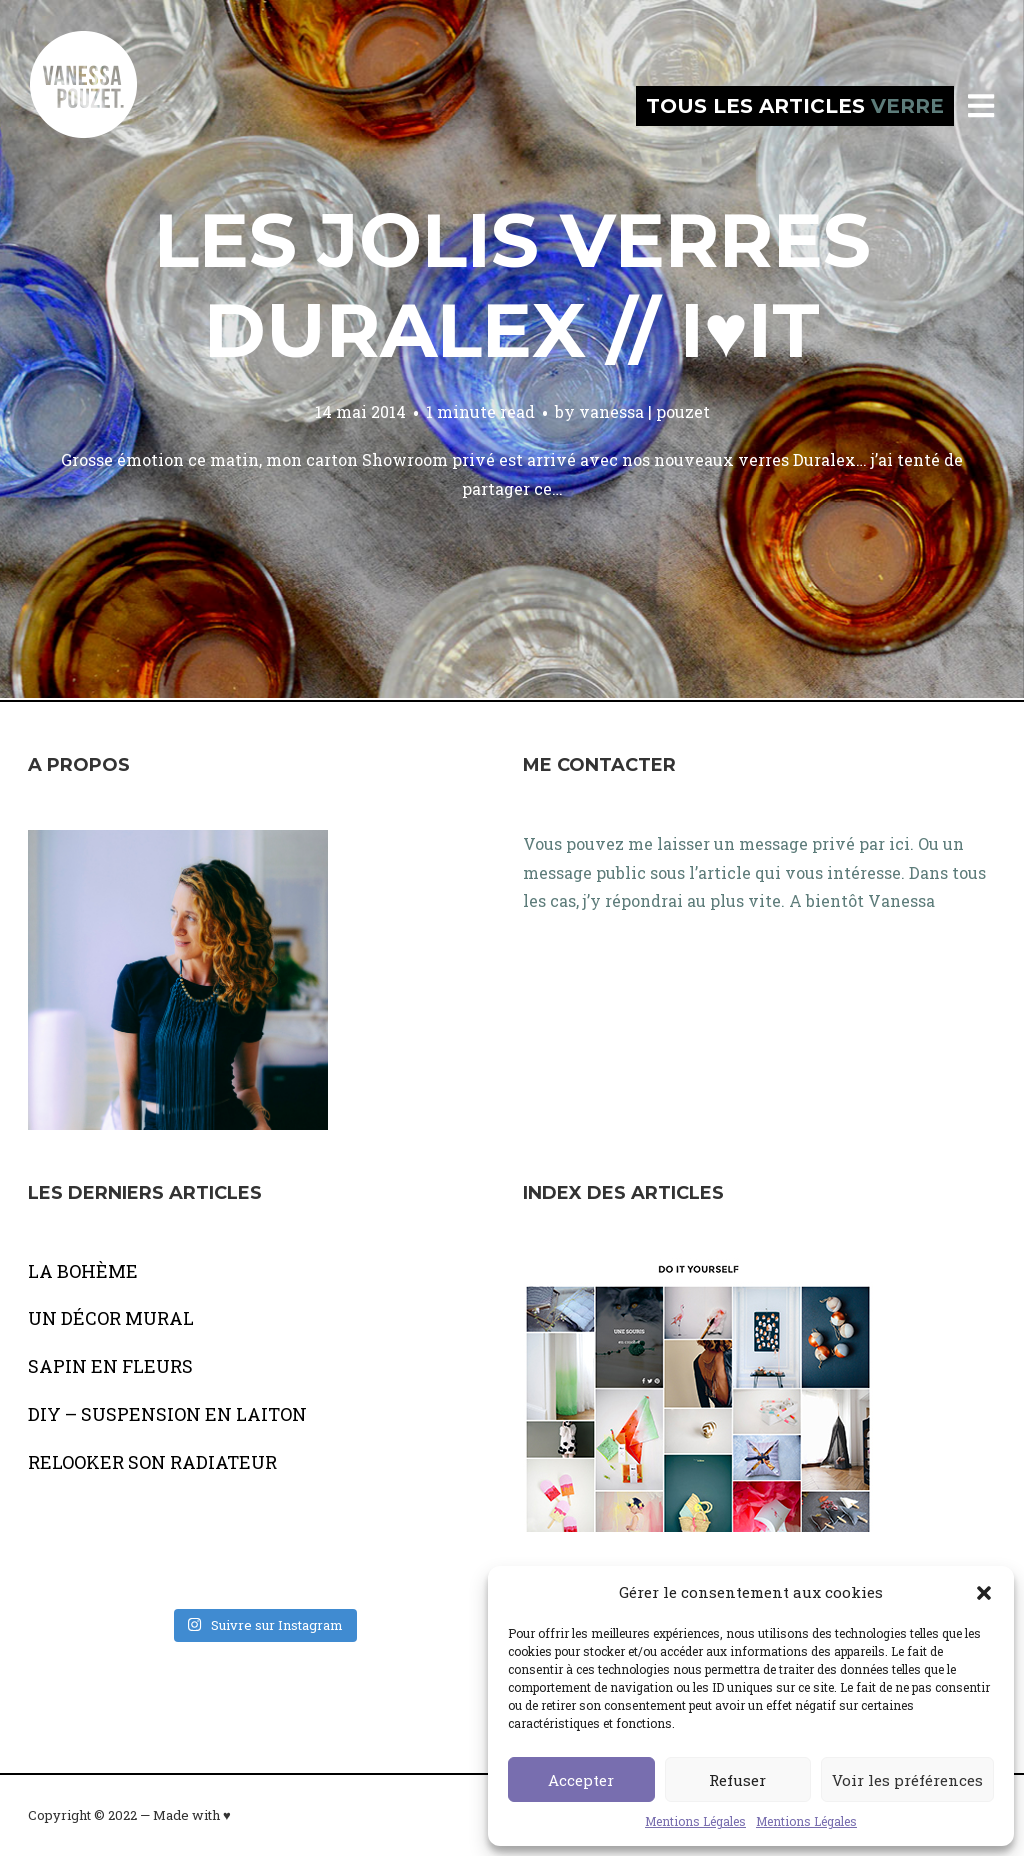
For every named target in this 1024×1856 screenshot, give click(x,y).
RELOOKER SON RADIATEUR (152, 1462)
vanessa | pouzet (644, 411)
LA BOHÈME (83, 1271)
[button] (984, 1593)
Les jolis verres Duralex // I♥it (512, 285)
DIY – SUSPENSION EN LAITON (167, 1414)
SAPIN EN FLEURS (110, 1366)
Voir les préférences (907, 1780)
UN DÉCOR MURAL (111, 1318)
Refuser (737, 1780)
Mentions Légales (695, 1821)
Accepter (581, 1780)
